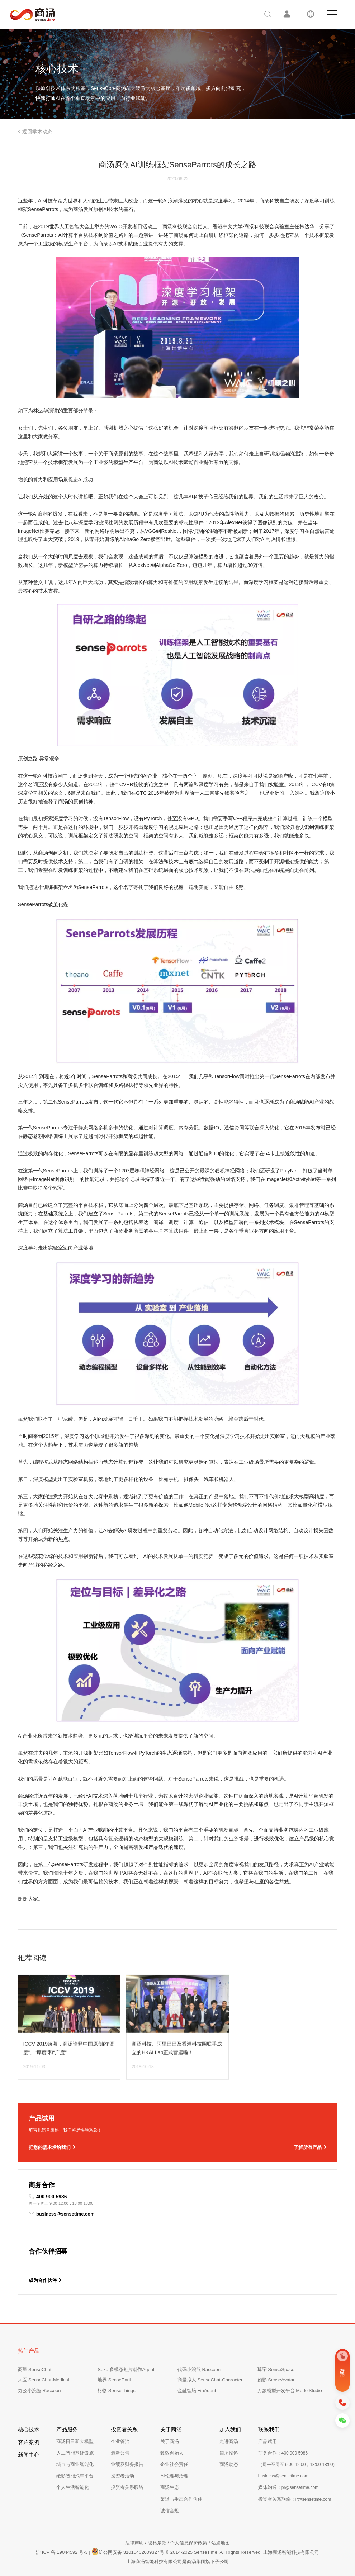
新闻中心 (28, 2455)
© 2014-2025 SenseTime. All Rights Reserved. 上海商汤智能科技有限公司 (242, 2552)
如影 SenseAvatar (276, 2380)
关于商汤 (169, 2441)
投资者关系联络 (127, 2487)
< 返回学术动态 (35, 131)
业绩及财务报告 (127, 2464)
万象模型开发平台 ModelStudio (289, 2390)
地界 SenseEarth (115, 2380)
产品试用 (267, 2441)
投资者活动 (122, 2476)
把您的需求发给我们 (52, 2147)
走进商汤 (228, 2441)
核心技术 (28, 2429)
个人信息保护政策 (188, 2543)
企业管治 (120, 2441)
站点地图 (220, 2543)
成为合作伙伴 (45, 2280)
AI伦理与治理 (174, 2476)
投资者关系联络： (294, 2499)
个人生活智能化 (72, 2487)
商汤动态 (228, 2464)
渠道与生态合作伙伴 (181, 2499)
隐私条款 (157, 2543)
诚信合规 (169, 2510)
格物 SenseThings (117, 2390)
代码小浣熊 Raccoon (199, 2369)
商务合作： (283, 2453)
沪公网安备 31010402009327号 (127, 2551)
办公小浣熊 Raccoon (39, 2390)
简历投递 (228, 2453)
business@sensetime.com (62, 2214)
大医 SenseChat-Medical (43, 2380)
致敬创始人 (172, 2453)
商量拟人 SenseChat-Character (210, 2380)
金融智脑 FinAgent (197, 2390)
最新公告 (120, 2453)
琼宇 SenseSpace (275, 2369)
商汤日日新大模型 (75, 2441)
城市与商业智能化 (75, 2464)
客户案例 (28, 2442)
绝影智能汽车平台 (75, 2476)
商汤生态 (169, 2487)
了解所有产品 (310, 2147)
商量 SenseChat (35, 2369)
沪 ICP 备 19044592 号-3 (61, 2552)
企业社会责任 (174, 2464)
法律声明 (134, 2543)
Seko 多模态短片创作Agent (126, 2369)
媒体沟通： (288, 2487)
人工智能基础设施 (75, 2453)
